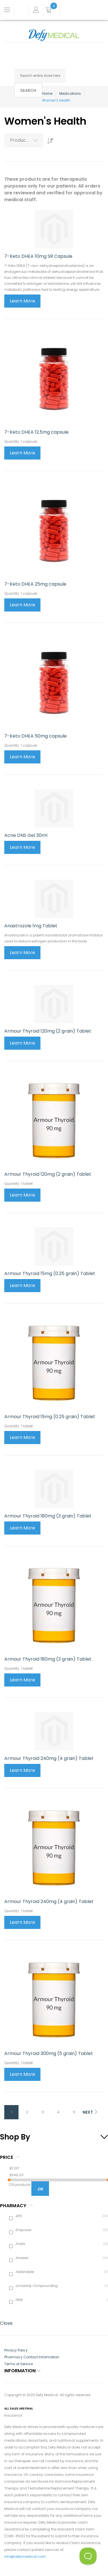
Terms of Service (18, 2363)
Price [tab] (6, 2157)
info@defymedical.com (25, 2556)
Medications (70, 93)
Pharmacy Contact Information (31, 2357)
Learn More (22, 301)
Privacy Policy (16, 2350)
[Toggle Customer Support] (88, 2556)
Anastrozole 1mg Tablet (30, 925)
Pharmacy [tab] (13, 2205)
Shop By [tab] (15, 2137)
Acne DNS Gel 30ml (25, 835)
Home (47, 93)
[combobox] (40, 76)
